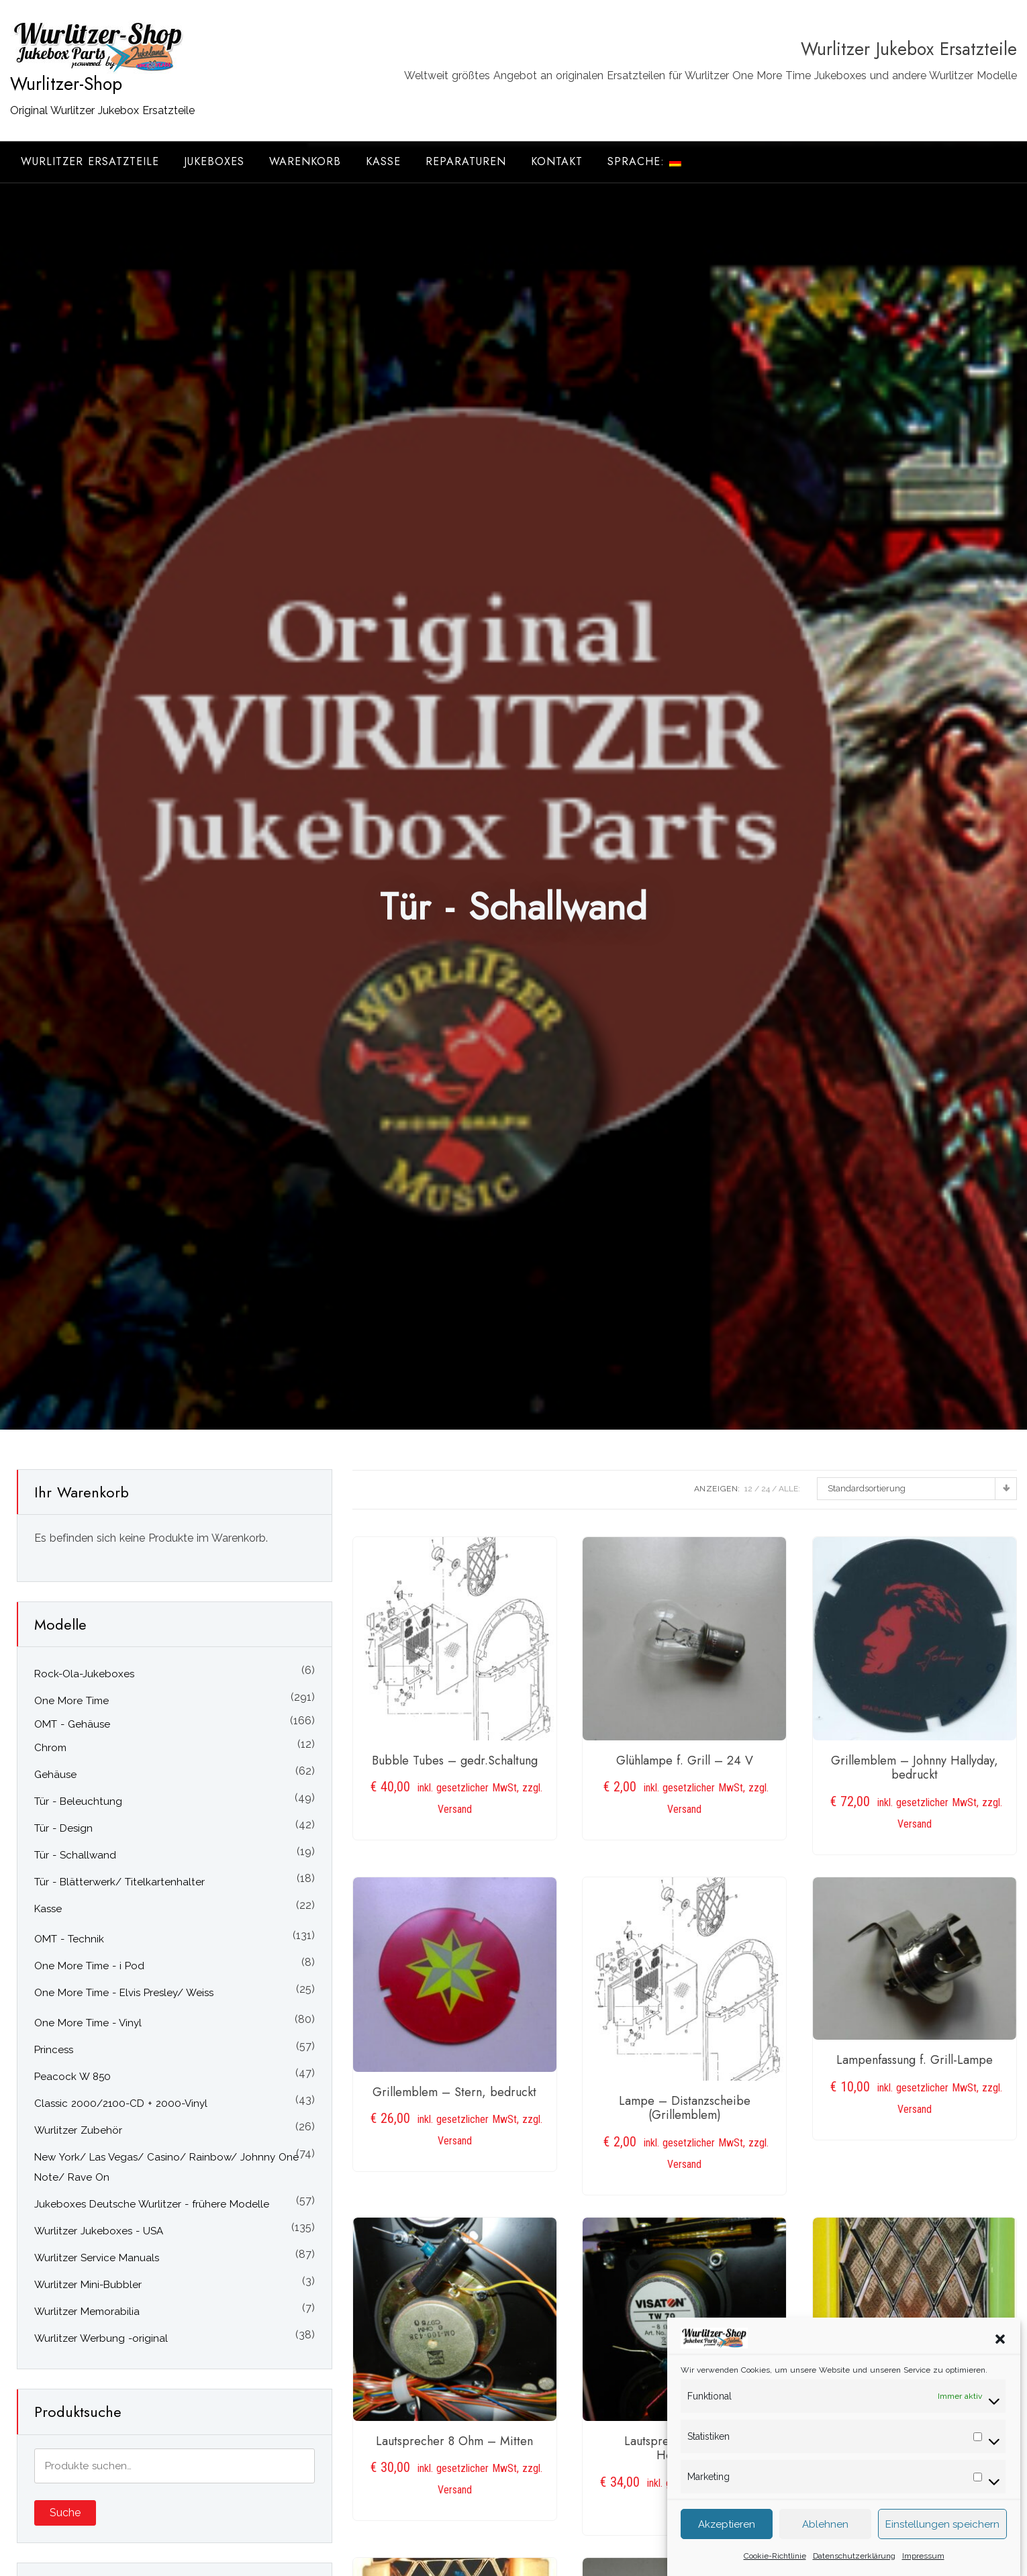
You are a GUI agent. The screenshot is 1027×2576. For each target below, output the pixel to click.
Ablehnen (825, 2541)
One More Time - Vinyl (88, 2023)
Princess (53, 2050)
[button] (1000, 2355)
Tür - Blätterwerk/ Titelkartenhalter (119, 1882)
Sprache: (644, 161)
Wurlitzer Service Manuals (96, 2258)
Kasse (383, 161)
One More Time (71, 1701)
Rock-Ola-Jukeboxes (84, 1674)
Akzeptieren (726, 2541)
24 (765, 1488)
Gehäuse (55, 1775)
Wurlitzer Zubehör (78, 2130)
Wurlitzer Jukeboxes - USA (98, 2231)
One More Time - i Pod (89, 1966)
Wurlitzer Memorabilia (87, 2312)
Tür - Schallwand (75, 1855)
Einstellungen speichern (942, 2541)
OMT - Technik (69, 1939)
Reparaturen (466, 161)
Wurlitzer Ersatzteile (90, 161)
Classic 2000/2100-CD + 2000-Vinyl (120, 2103)
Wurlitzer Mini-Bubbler (88, 2285)
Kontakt (557, 161)
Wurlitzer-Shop (66, 84)
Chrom (50, 1748)
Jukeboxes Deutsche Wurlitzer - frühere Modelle (151, 2204)
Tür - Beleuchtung (78, 1801)
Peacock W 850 (72, 2077)
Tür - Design (63, 1828)
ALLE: (789, 1488)
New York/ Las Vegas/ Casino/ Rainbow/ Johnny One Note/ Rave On (166, 2167)
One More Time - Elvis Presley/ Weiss (123, 1993)
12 (748, 1488)
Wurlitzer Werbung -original (101, 2338)
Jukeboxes (214, 161)
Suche (65, 2512)
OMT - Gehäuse (72, 1724)
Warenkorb (305, 161)
